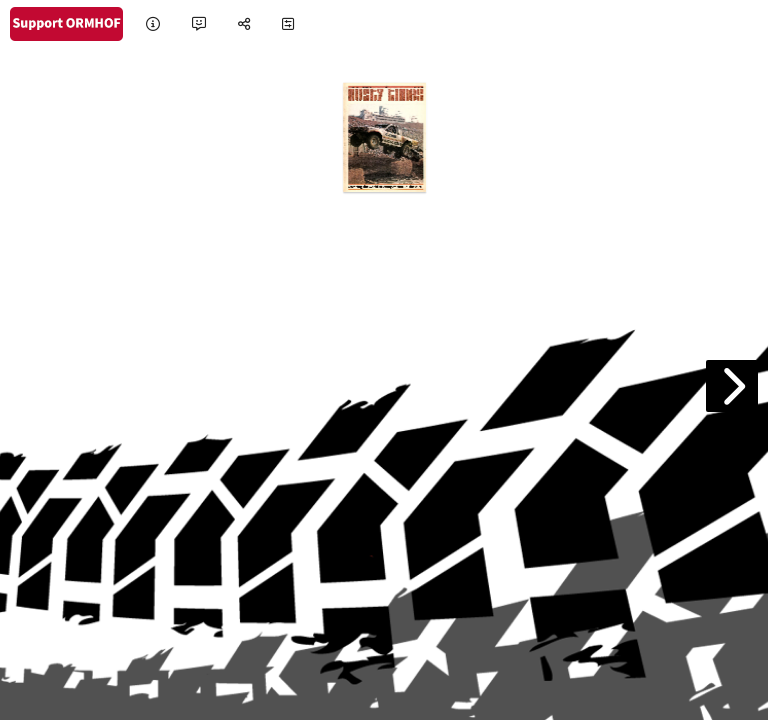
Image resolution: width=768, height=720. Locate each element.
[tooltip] (153, 24)
